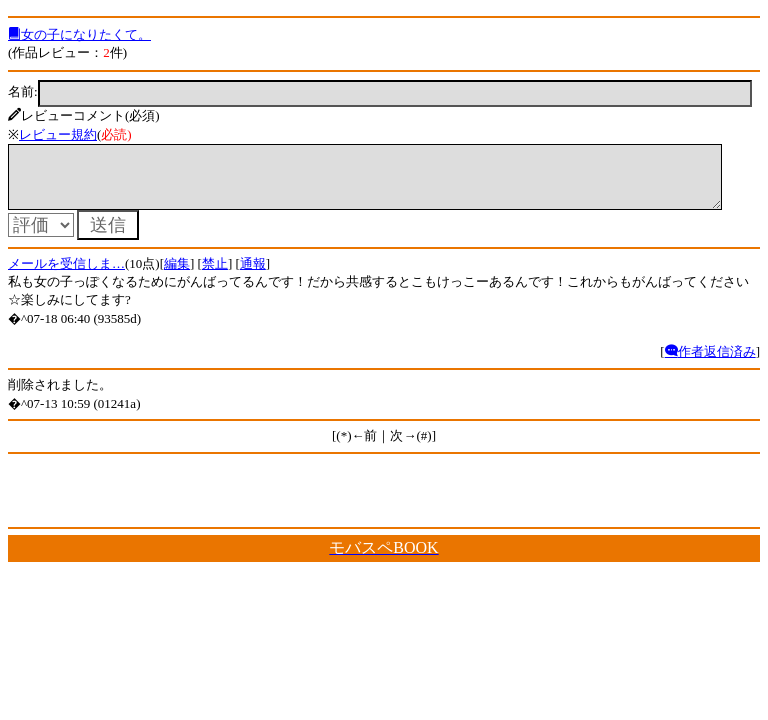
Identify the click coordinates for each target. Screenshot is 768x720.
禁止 (215, 275)
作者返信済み (710, 363)
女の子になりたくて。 (79, 34)
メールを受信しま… (66, 275)
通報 (253, 275)
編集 (177, 275)
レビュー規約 (58, 134)
